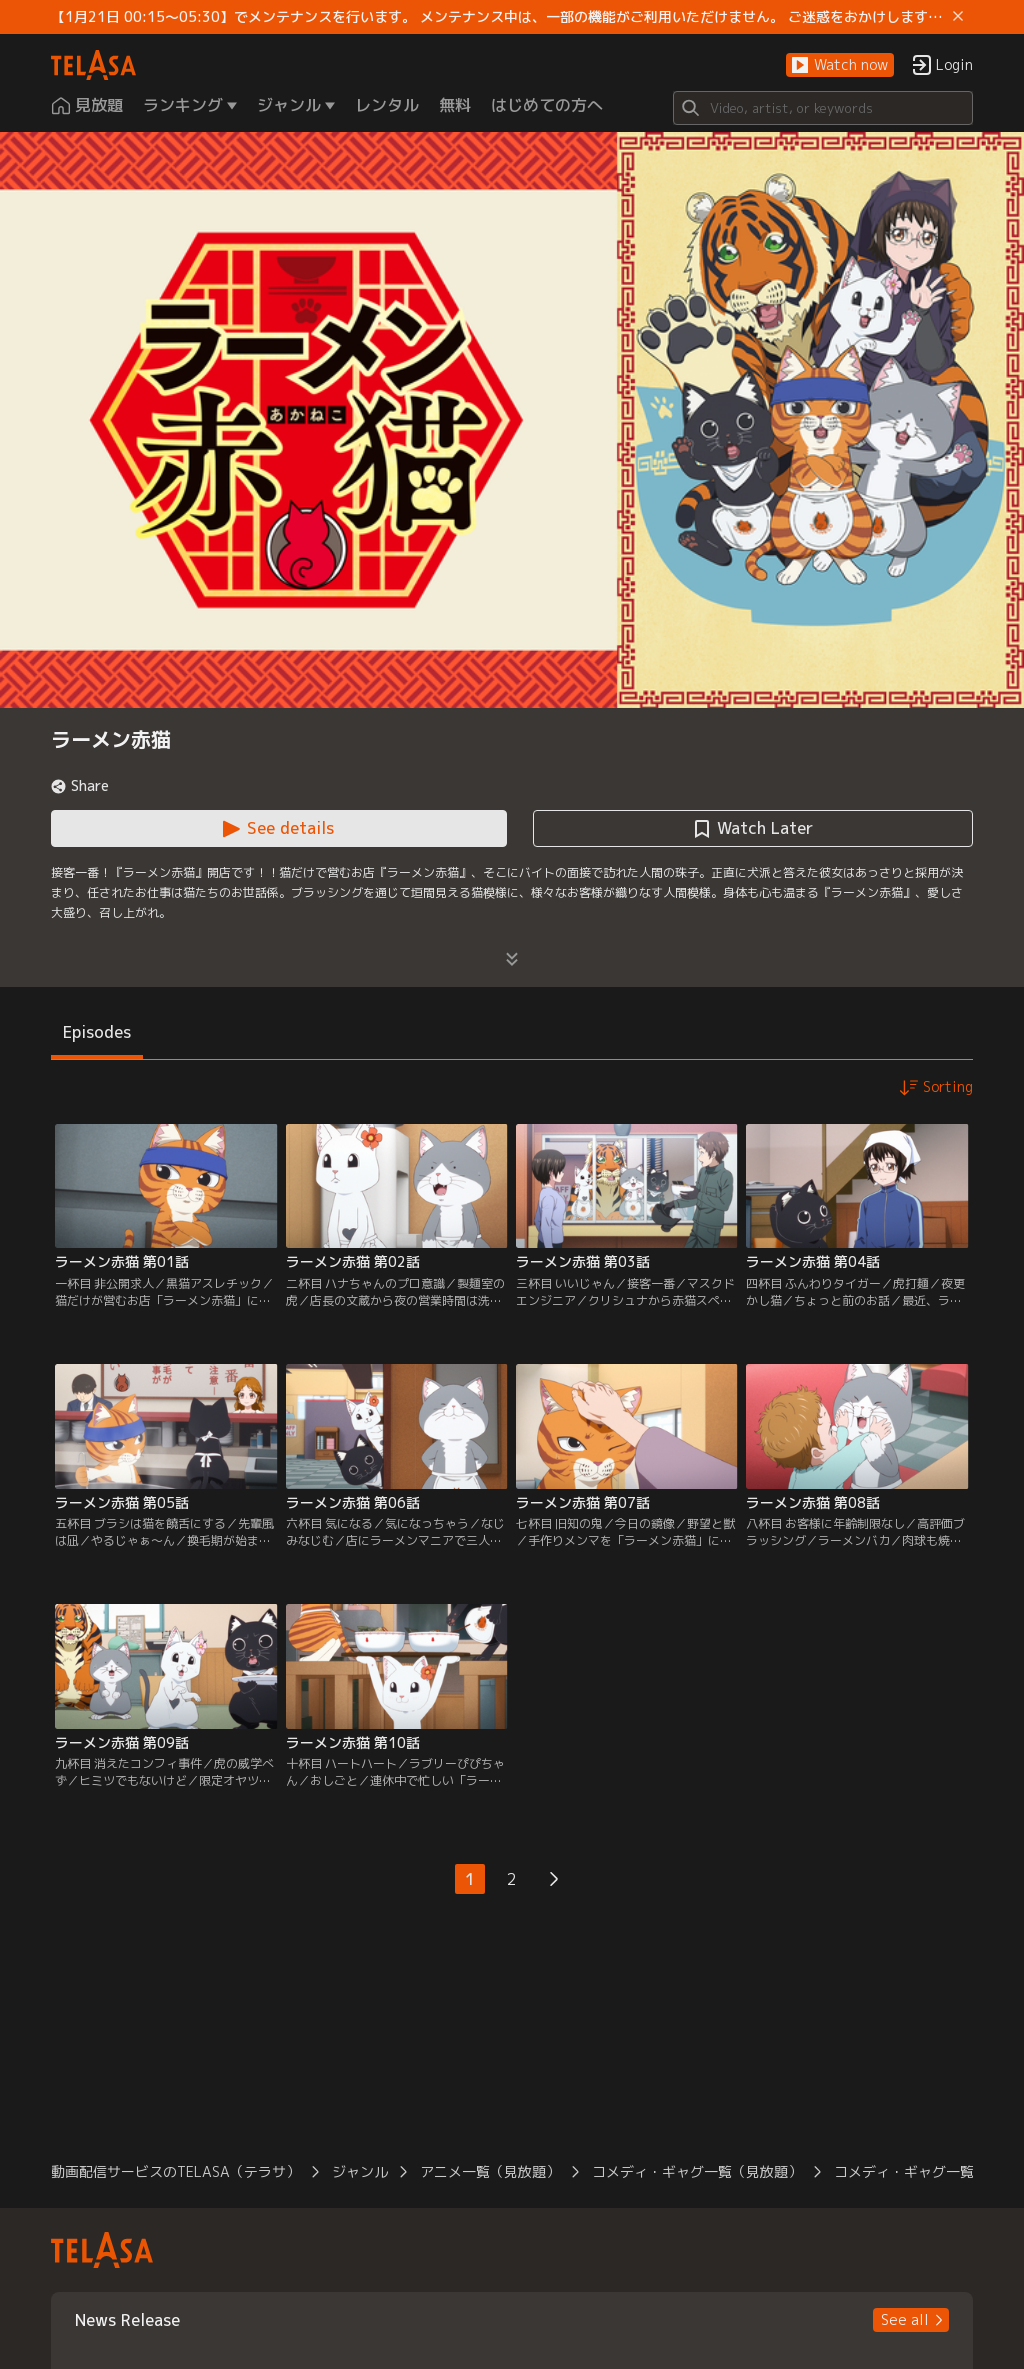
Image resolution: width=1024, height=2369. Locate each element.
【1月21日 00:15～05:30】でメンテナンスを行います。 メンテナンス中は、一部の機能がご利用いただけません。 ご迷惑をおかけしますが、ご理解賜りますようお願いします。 (498, 17)
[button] (840, 65)
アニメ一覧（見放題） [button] (490, 2171)
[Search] (823, 108)
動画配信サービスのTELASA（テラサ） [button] (175, 2171)
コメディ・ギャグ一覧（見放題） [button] (697, 2171)
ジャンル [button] (360, 2171)
